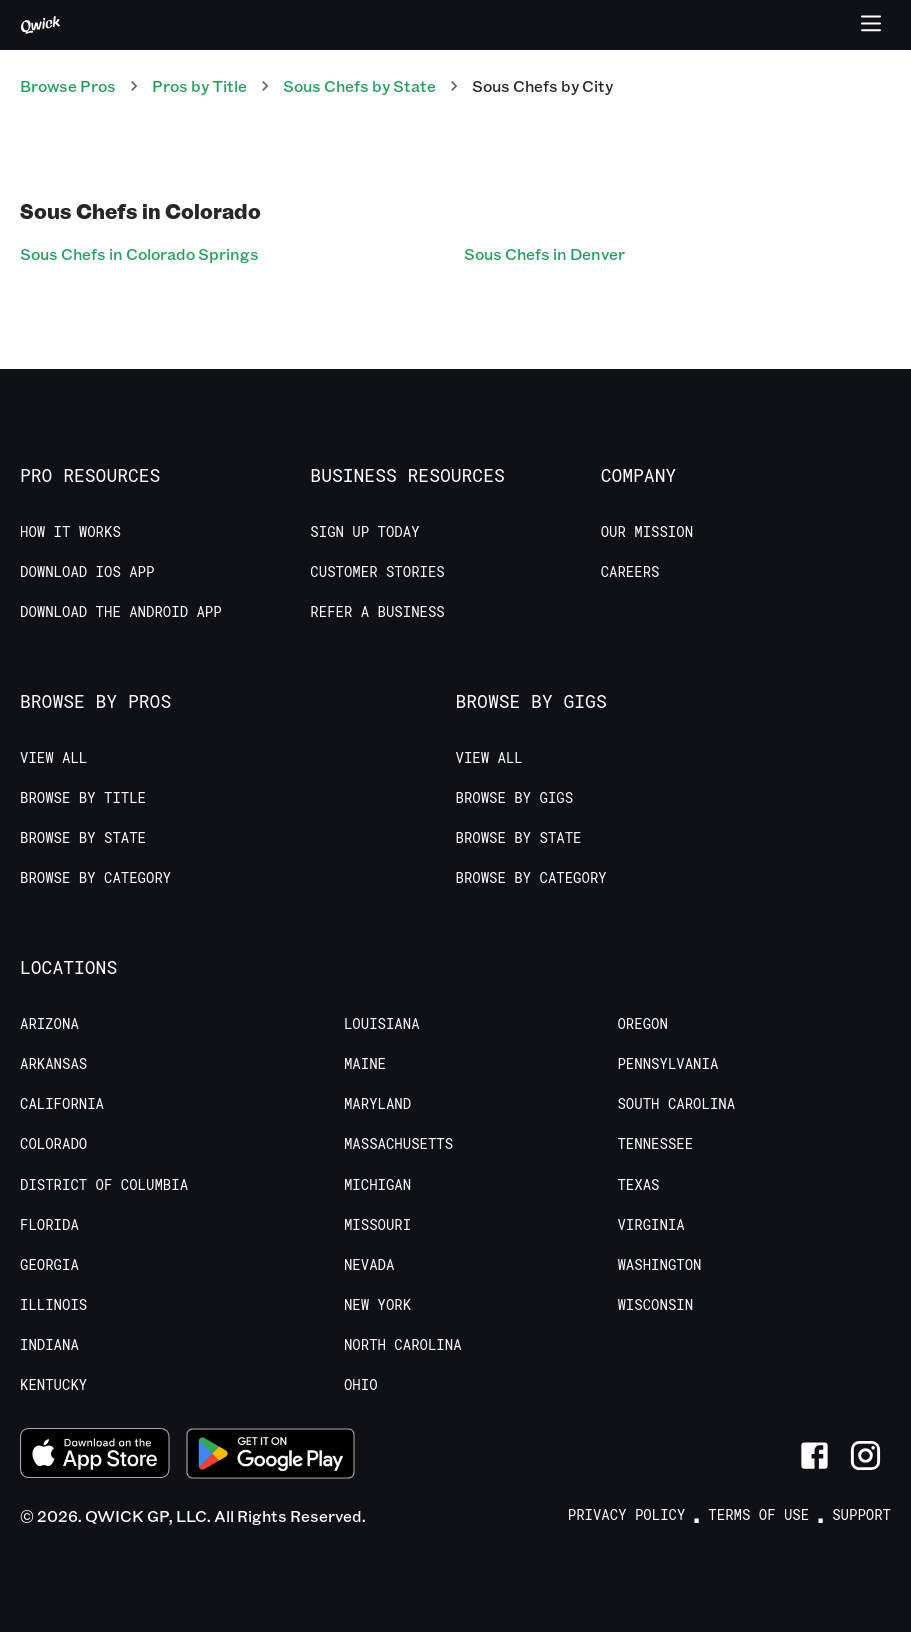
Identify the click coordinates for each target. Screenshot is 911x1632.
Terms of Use (758, 1515)
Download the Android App (121, 612)
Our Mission (647, 532)
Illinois (53, 1305)
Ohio (361, 1385)
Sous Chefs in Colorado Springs (139, 253)
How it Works (70, 532)
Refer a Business (377, 612)
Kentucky (53, 1385)
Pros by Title (199, 85)
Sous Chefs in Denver (544, 253)
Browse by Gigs (515, 798)
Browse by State (83, 838)
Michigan (377, 1185)
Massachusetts (398, 1144)
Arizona (49, 1024)
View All (53, 758)
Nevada (369, 1265)
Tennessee (655, 1144)
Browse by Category (95, 878)
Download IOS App (87, 572)
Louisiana (382, 1024)
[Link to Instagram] (865, 1455)
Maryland (377, 1104)
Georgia (49, 1265)
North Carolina (403, 1345)
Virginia (650, 1225)
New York (377, 1305)
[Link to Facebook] (814, 1455)
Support (861, 1515)
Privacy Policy (627, 1515)
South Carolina (676, 1104)
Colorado (53, 1144)
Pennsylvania (667, 1064)
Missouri (377, 1225)
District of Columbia (104, 1185)
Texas (638, 1185)
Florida (49, 1225)
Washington (659, 1265)
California (62, 1104)
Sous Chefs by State (359, 85)
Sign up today (364, 532)
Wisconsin (655, 1305)
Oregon (642, 1024)
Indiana (49, 1345)
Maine (365, 1064)
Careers (630, 572)
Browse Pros (68, 85)
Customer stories (377, 572)
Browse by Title (83, 798)
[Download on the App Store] (95, 1455)
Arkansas (53, 1064)
